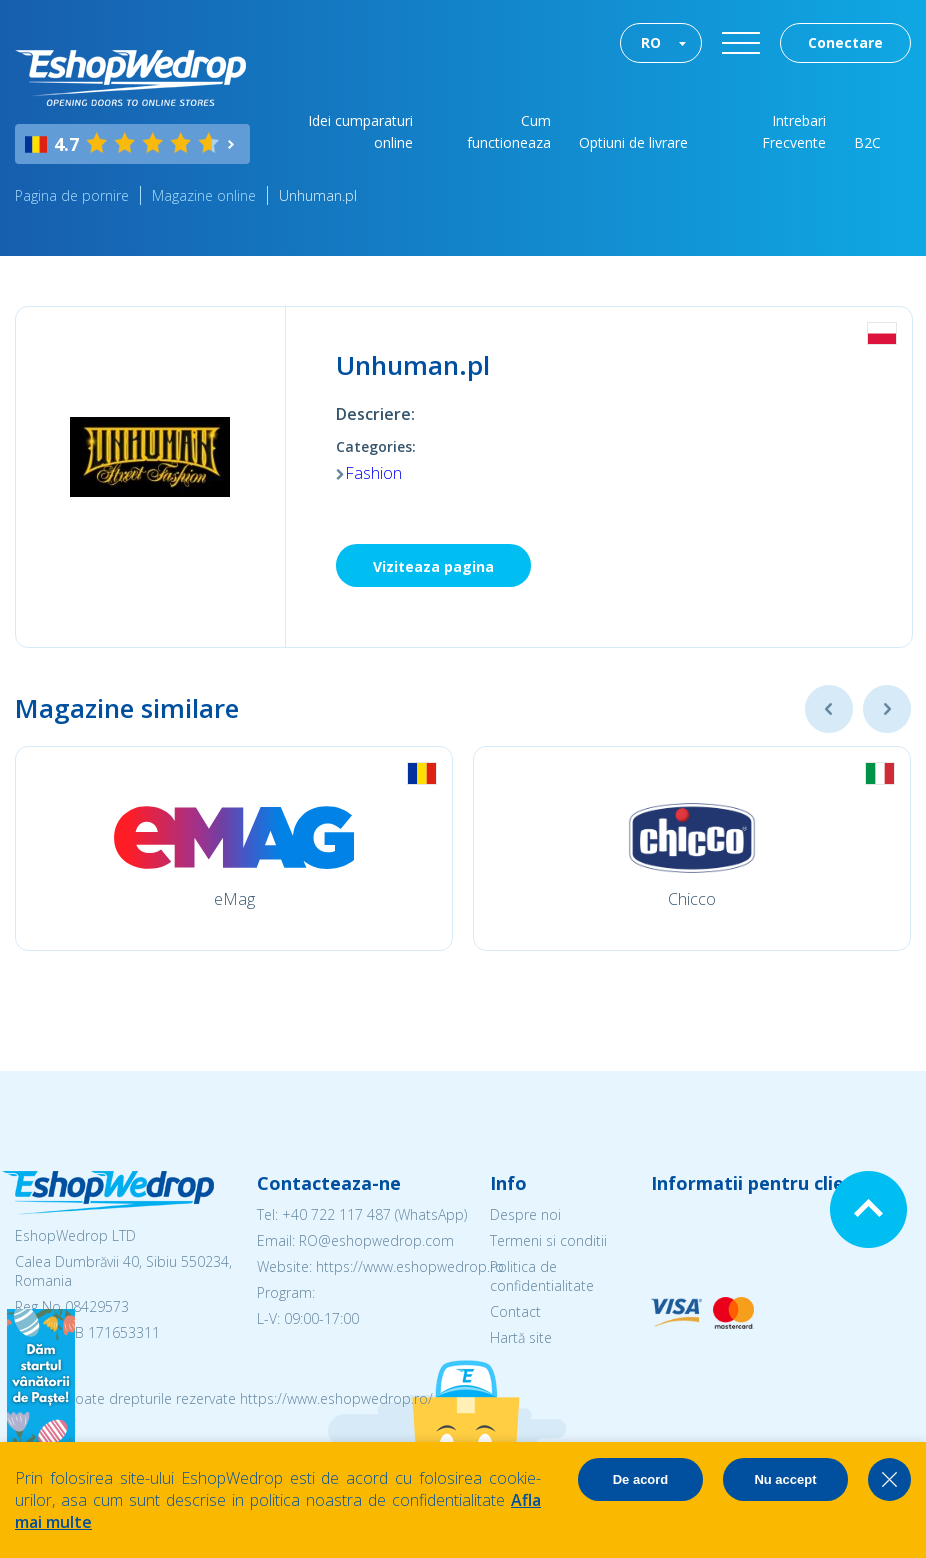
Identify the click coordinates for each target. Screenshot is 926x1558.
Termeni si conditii (548, 1240)
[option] (234, 848)
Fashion (373, 473)
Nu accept (785, 1479)
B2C (867, 142)
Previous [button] (829, 709)
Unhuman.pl (318, 195)
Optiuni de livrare (633, 142)
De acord (641, 1479)
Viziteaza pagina (433, 566)
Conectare (845, 42)
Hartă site (521, 1337)
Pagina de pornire (72, 195)
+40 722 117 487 (336, 1214)
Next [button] (887, 709)
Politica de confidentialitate (542, 1276)
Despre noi (525, 1214)
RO (651, 42)
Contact (515, 1311)
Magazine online (204, 195)
